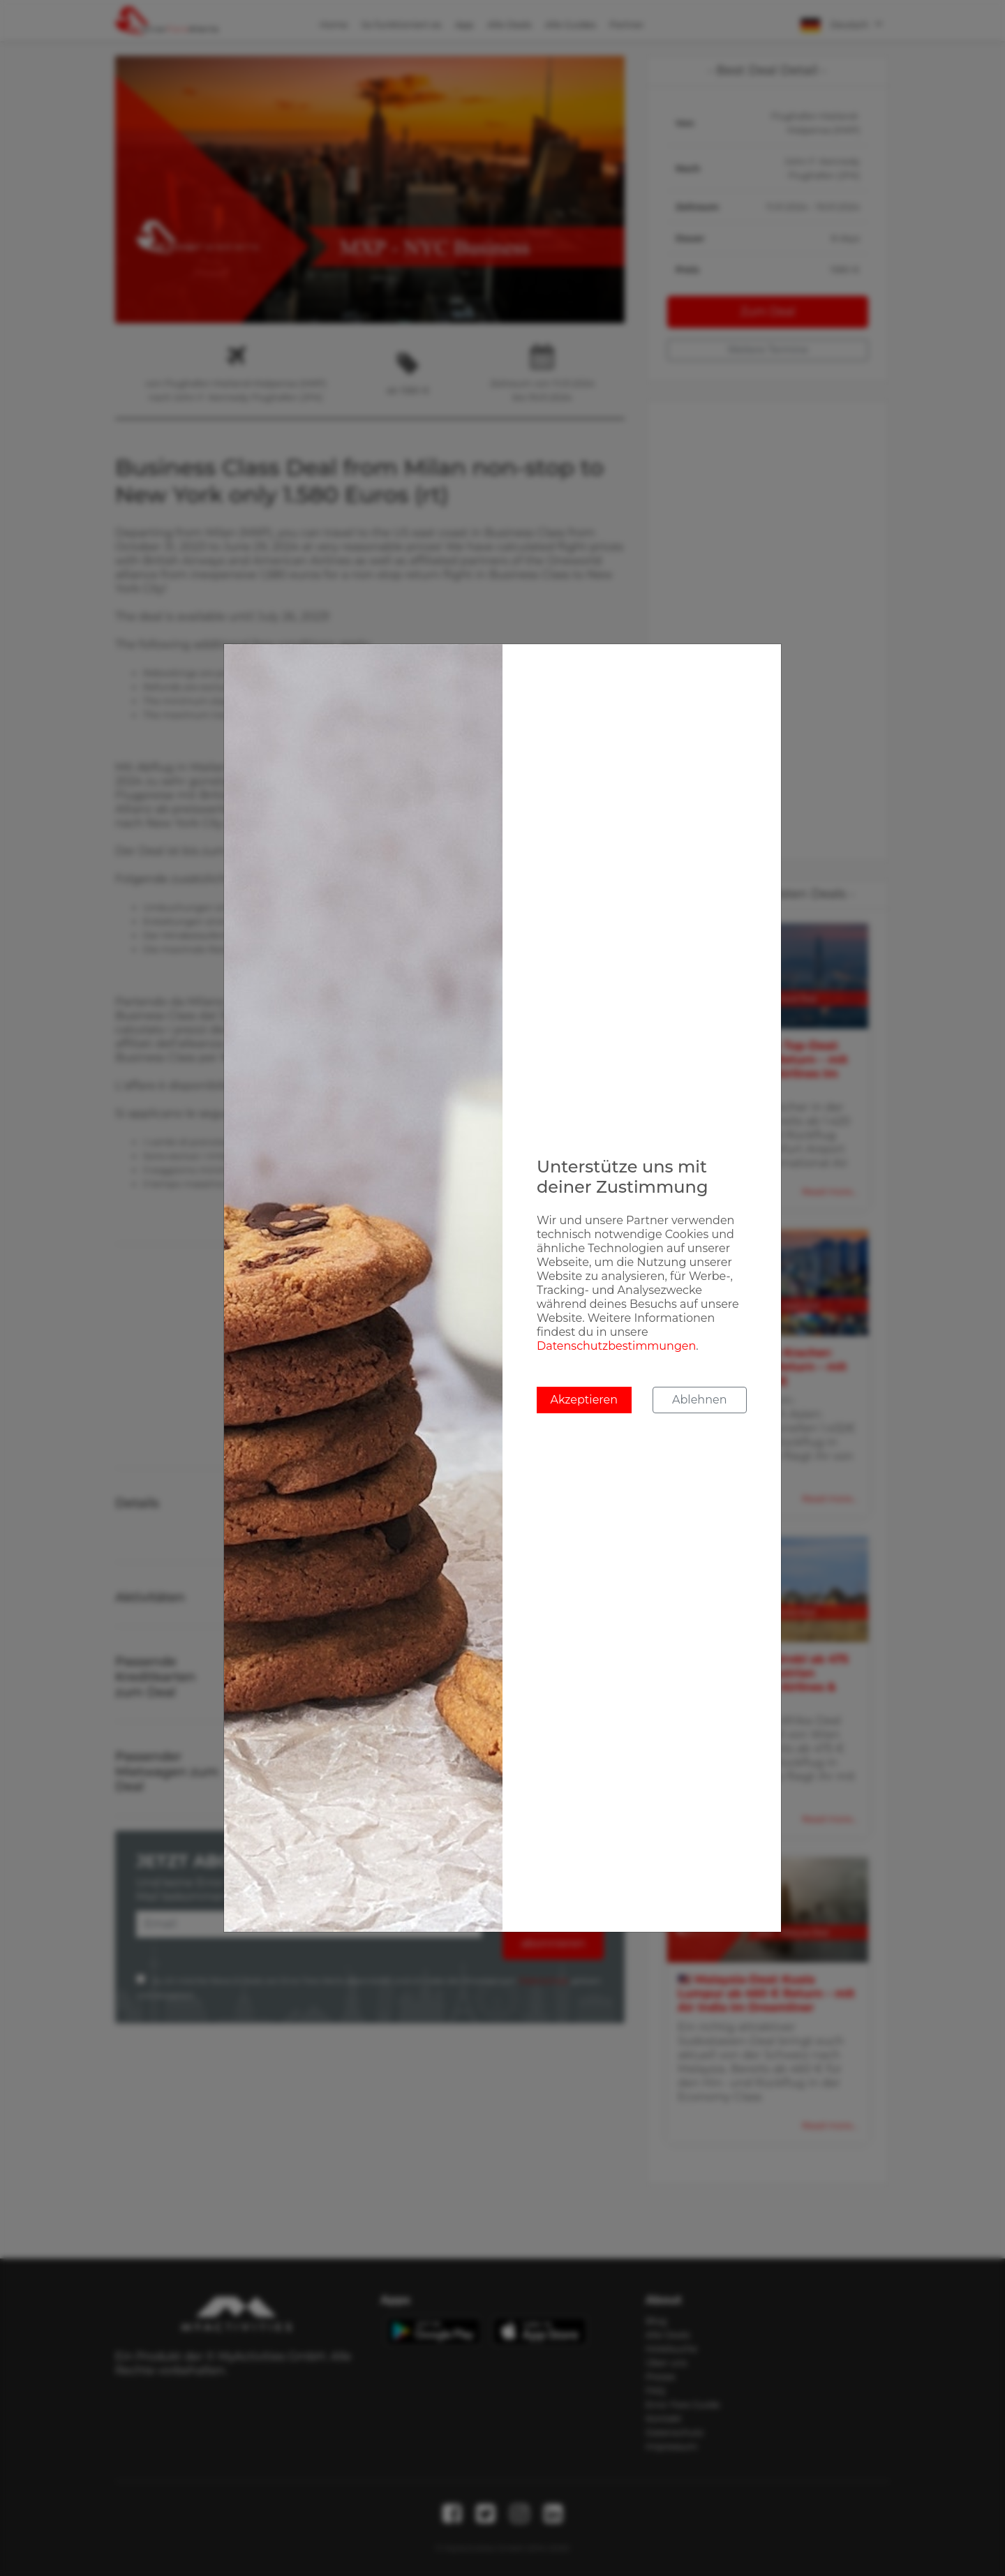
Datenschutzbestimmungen (616, 1346)
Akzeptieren (584, 1399)
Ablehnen (699, 1399)
